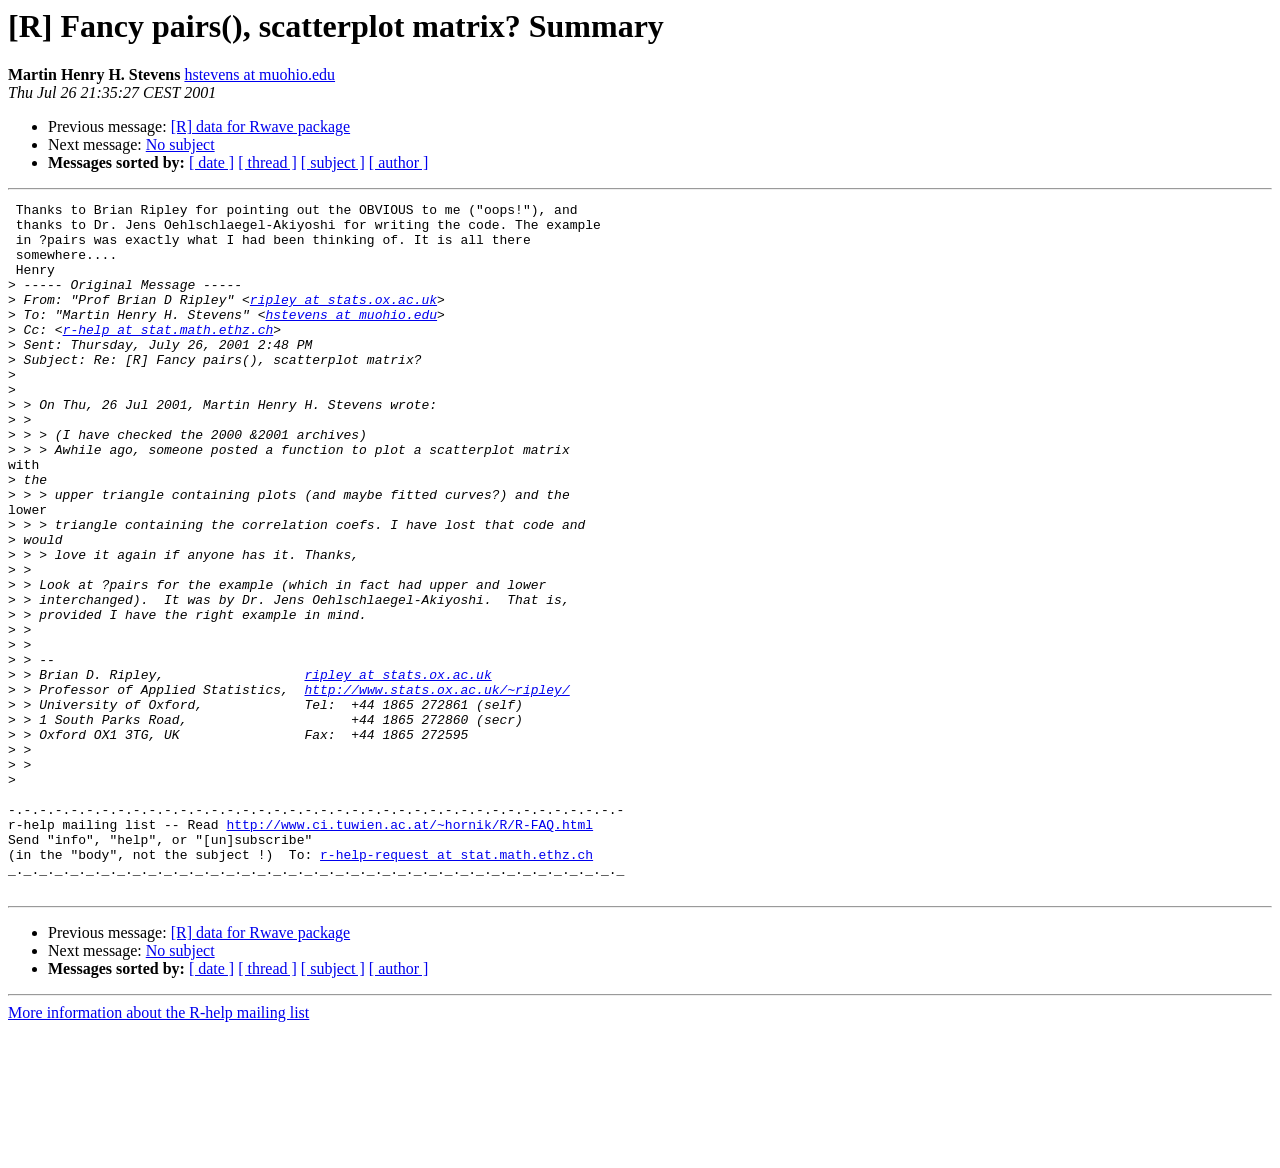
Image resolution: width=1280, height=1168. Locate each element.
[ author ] (399, 162)
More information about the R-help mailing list (158, 1150)
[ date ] (211, 162)
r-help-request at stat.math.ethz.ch (456, 986)
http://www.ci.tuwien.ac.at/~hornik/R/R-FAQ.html (409, 950)
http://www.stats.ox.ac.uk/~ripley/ (436, 788)
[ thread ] (267, 162)
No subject (180, 144)
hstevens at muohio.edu (259, 74)
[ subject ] (333, 162)
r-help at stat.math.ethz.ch (168, 356)
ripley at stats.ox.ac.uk (343, 320)
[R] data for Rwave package (260, 126)
